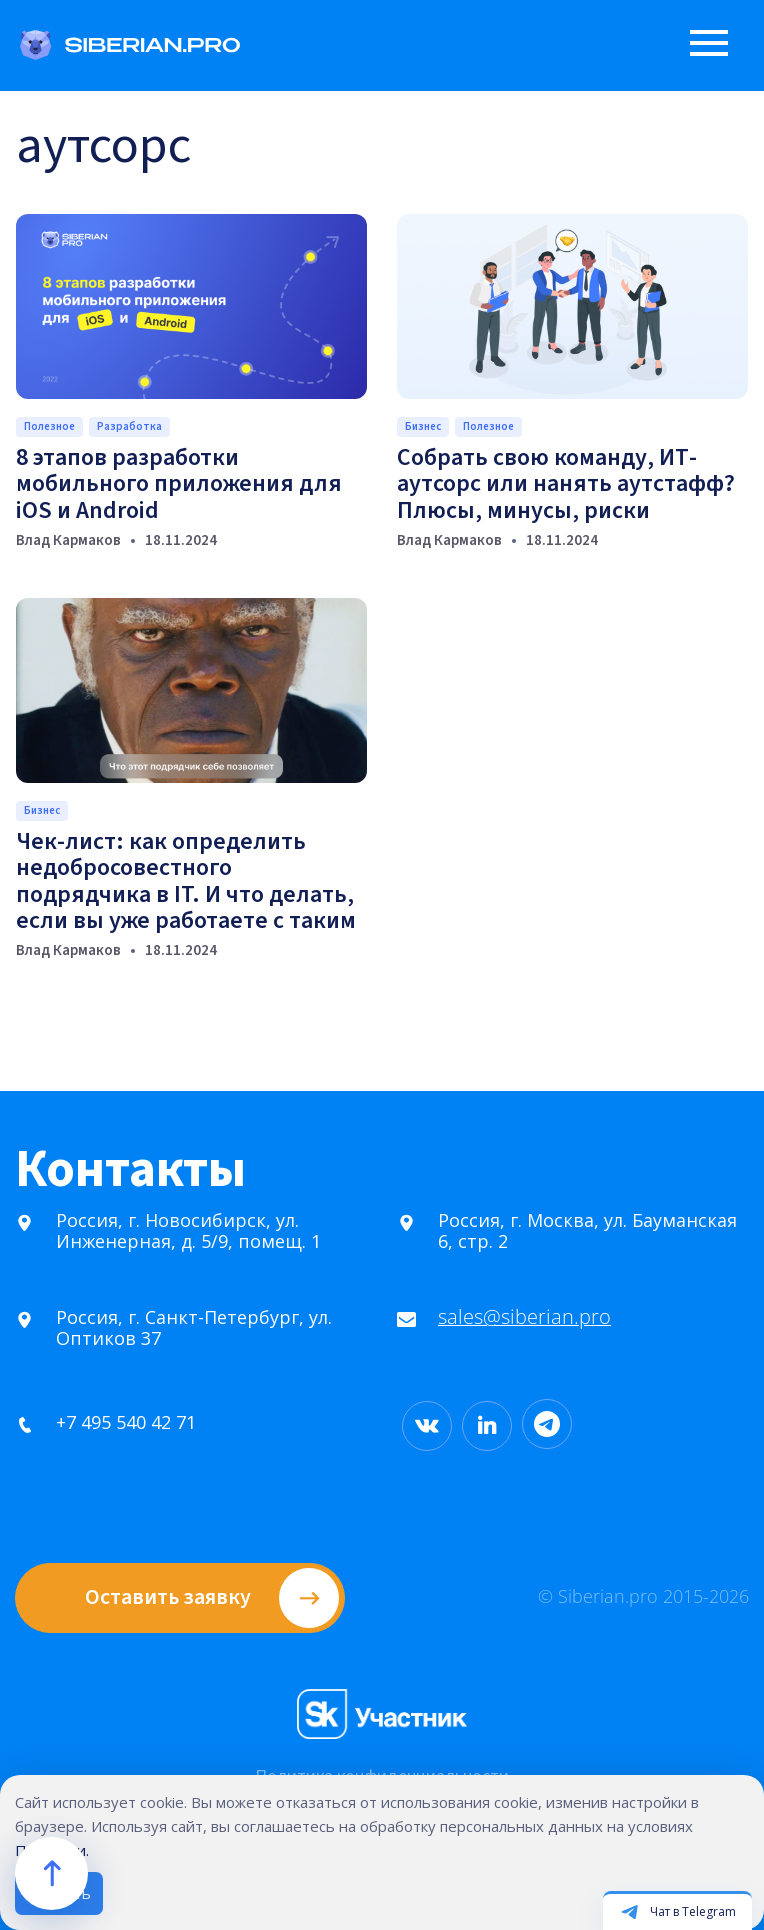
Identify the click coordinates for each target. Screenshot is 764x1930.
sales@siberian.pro (495, 1317)
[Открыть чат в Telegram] (677, 1910)
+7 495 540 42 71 (97, 1422)
